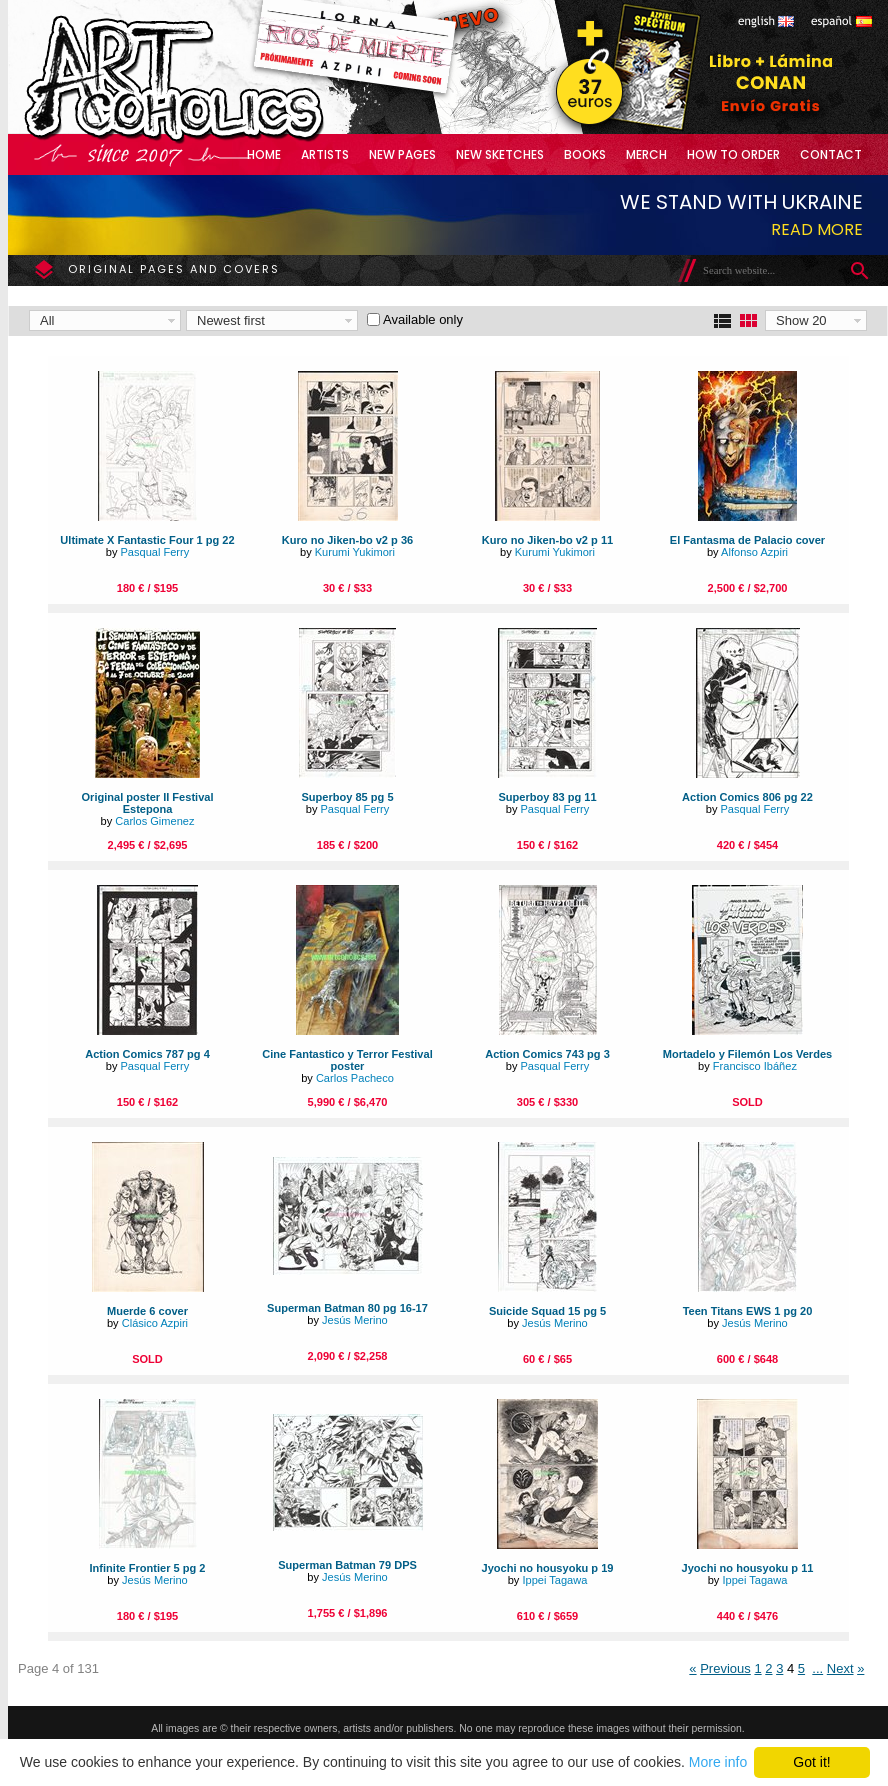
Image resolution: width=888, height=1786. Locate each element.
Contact (831, 154)
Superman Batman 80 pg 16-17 (347, 1308)
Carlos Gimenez (154, 821)
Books (585, 154)
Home (264, 154)
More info (718, 1762)
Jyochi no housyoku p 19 (548, 1568)
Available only (423, 319)
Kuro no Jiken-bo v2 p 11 (547, 540)
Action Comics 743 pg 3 (547, 1054)
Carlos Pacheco (355, 1078)
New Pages (402, 154)
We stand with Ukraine (741, 202)
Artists (325, 154)
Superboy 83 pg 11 (547, 797)
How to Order (733, 154)
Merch (646, 154)
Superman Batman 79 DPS (347, 1565)
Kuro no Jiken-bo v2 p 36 (347, 540)
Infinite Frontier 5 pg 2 (148, 1568)
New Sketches (500, 154)
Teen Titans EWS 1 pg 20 (748, 1311)
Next (840, 1668)
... (817, 1668)
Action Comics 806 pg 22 (747, 797)
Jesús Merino (355, 1320)
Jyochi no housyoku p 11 (748, 1568)
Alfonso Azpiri (754, 552)
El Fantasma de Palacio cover (747, 540)
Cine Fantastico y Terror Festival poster (347, 1060)
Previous (725, 1668)
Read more (817, 229)
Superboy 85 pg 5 (347, 797)
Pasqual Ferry (154, 552)
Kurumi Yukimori (355, 552)
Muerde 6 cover (147, 1311)
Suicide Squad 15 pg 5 (547, 1311)
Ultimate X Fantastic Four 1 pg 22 (147, 540)
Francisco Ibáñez (755, 1066)
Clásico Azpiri (155, 1323)
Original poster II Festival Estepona (148, 803)
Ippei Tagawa (554, 1580)
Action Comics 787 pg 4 (147, 1054)
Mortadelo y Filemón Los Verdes (747, 1054)
